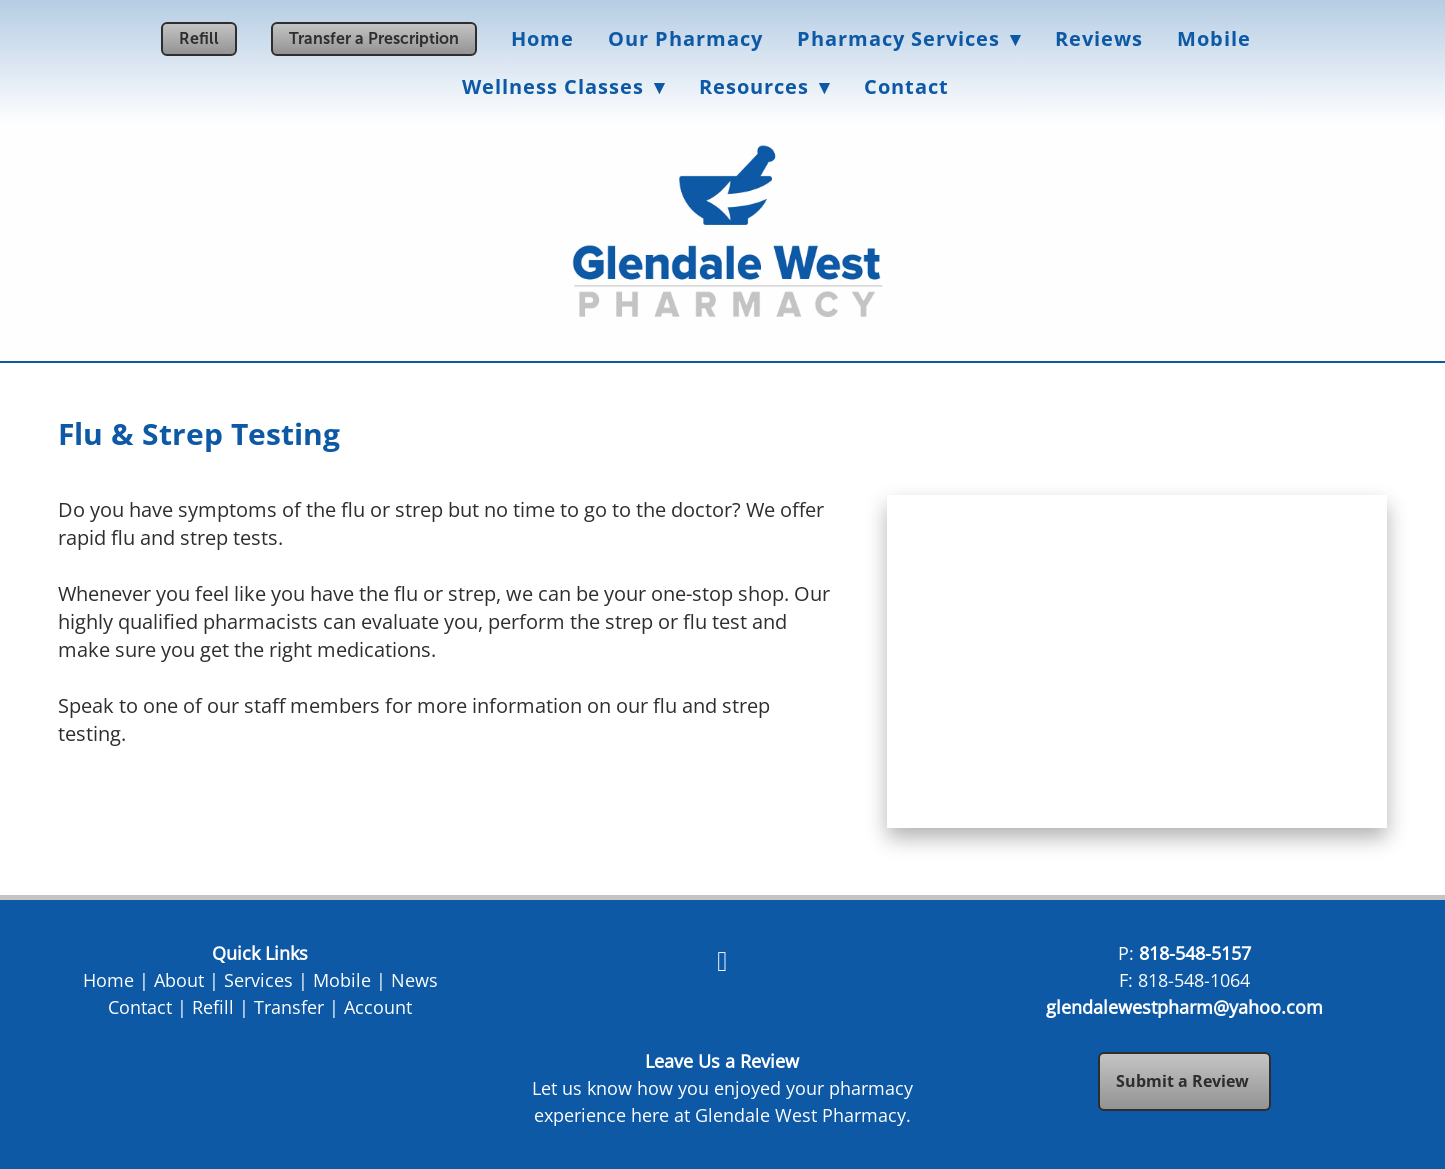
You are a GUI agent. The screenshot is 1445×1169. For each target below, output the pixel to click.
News (414, 980)
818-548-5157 (1195, 953)
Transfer (289, 1007)
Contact (906, 86)
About (179, 980)
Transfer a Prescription (374, 38)
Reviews (1099, 38)
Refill (199, 38)
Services (258, 980)
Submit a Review (1184, 1081)
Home (542, 38)
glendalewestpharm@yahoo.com (1184, 1007)
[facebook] (722, 961)
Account (378, 1007)
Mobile (1214, 38)
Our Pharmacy (685, 38)
